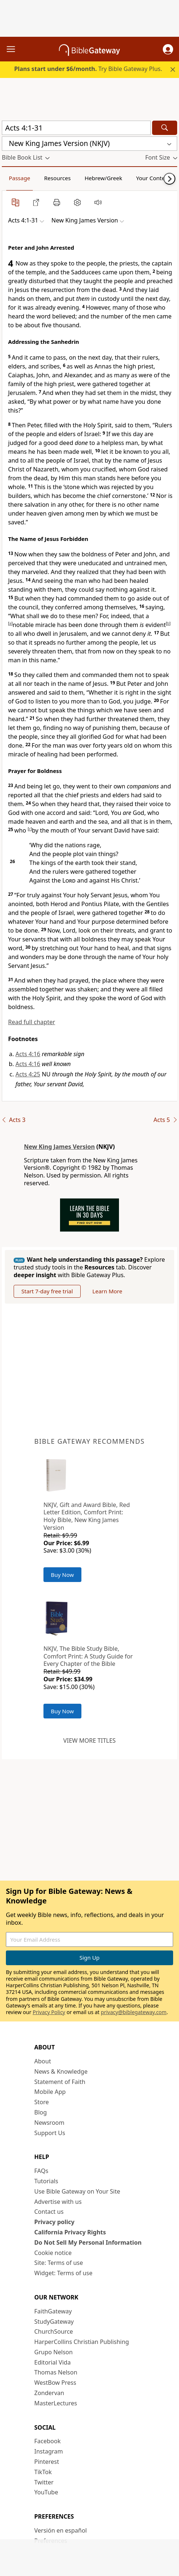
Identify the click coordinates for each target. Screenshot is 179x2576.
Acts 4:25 (27, 1074)
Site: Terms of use (58, 2263)
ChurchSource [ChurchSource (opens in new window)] (53, 2331)
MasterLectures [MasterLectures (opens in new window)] (55, 2403)
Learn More (107, 1291)
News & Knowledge (61, 2071)
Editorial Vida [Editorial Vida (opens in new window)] (52, 2362)
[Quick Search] (76, 128)
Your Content (153, 178)
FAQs (41, 2171)
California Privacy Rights (70, 2232)
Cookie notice (53, 2253)
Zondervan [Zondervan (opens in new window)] (49, 2393)
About (42, 2061)
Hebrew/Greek (103, 178)
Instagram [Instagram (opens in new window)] (48, 2451)
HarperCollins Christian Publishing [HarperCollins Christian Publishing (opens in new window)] (81, 2342)
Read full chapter (31, 1022)
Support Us (49, 2133)
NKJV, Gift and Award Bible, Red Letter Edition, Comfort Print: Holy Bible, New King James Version (86, 1516)
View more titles (89, 1740)
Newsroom (49, 2123)
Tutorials (46, 2181)
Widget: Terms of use (63, 2273)
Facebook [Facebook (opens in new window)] (47, 2441)
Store (41, 2102)
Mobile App (50, 2092)
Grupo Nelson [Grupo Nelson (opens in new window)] (53, 2352)
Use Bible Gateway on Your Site (77, 2191)
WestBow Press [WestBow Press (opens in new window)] (55, 2383)
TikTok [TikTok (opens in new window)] (43, 2472)
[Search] (164, 128)
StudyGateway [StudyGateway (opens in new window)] (54, 2321)
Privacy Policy (49, 2012)
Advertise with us (58, 2202)
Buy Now (62, 1574)
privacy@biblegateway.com (133, 2012)
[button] (168, 49)
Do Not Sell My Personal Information (87, 2242)
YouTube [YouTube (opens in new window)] (46, 2492)
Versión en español (60, 2530)
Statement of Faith (59, 2082)
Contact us (49, 2212)
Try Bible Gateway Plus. (88, 69)
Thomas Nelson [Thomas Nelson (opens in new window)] (55, 2372)
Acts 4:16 (27, 1054)
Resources (57, 178)
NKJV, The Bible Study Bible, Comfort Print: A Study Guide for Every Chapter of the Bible (88, 1656)
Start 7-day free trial (47, 1291)
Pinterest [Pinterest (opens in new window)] (46, 2462)
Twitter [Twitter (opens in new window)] (43, 2482)
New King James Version (59, 1147)
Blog (40, 2112)
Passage (19, 178)
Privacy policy (54, 2222)
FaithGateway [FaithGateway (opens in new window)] (53, 2311)
